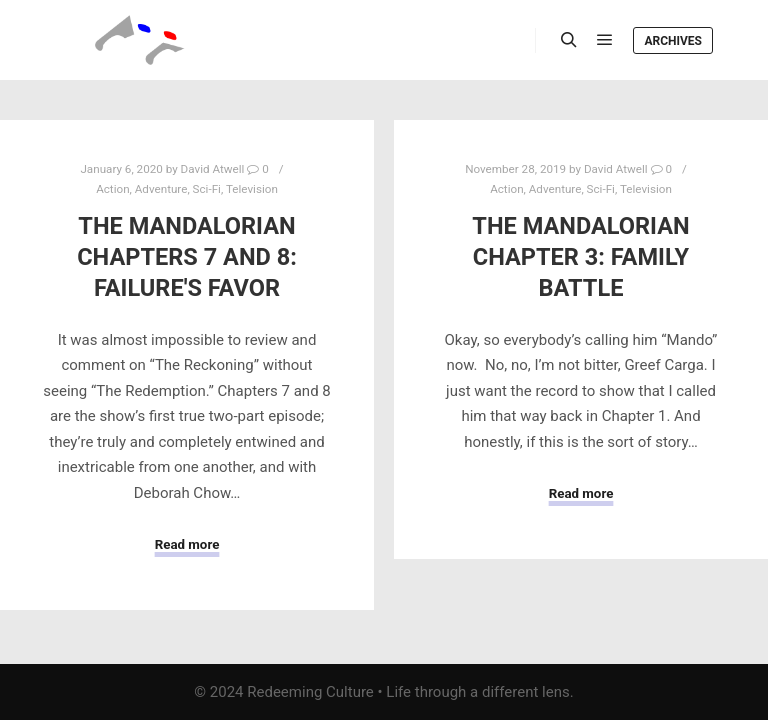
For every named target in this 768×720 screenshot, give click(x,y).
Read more (187, 544)
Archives (673, 41)
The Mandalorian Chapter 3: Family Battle (580, 256)
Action (112, 189)
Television (252, 189)
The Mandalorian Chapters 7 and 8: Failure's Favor (187, 256)
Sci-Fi (207, 189)
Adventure (161, 189)
